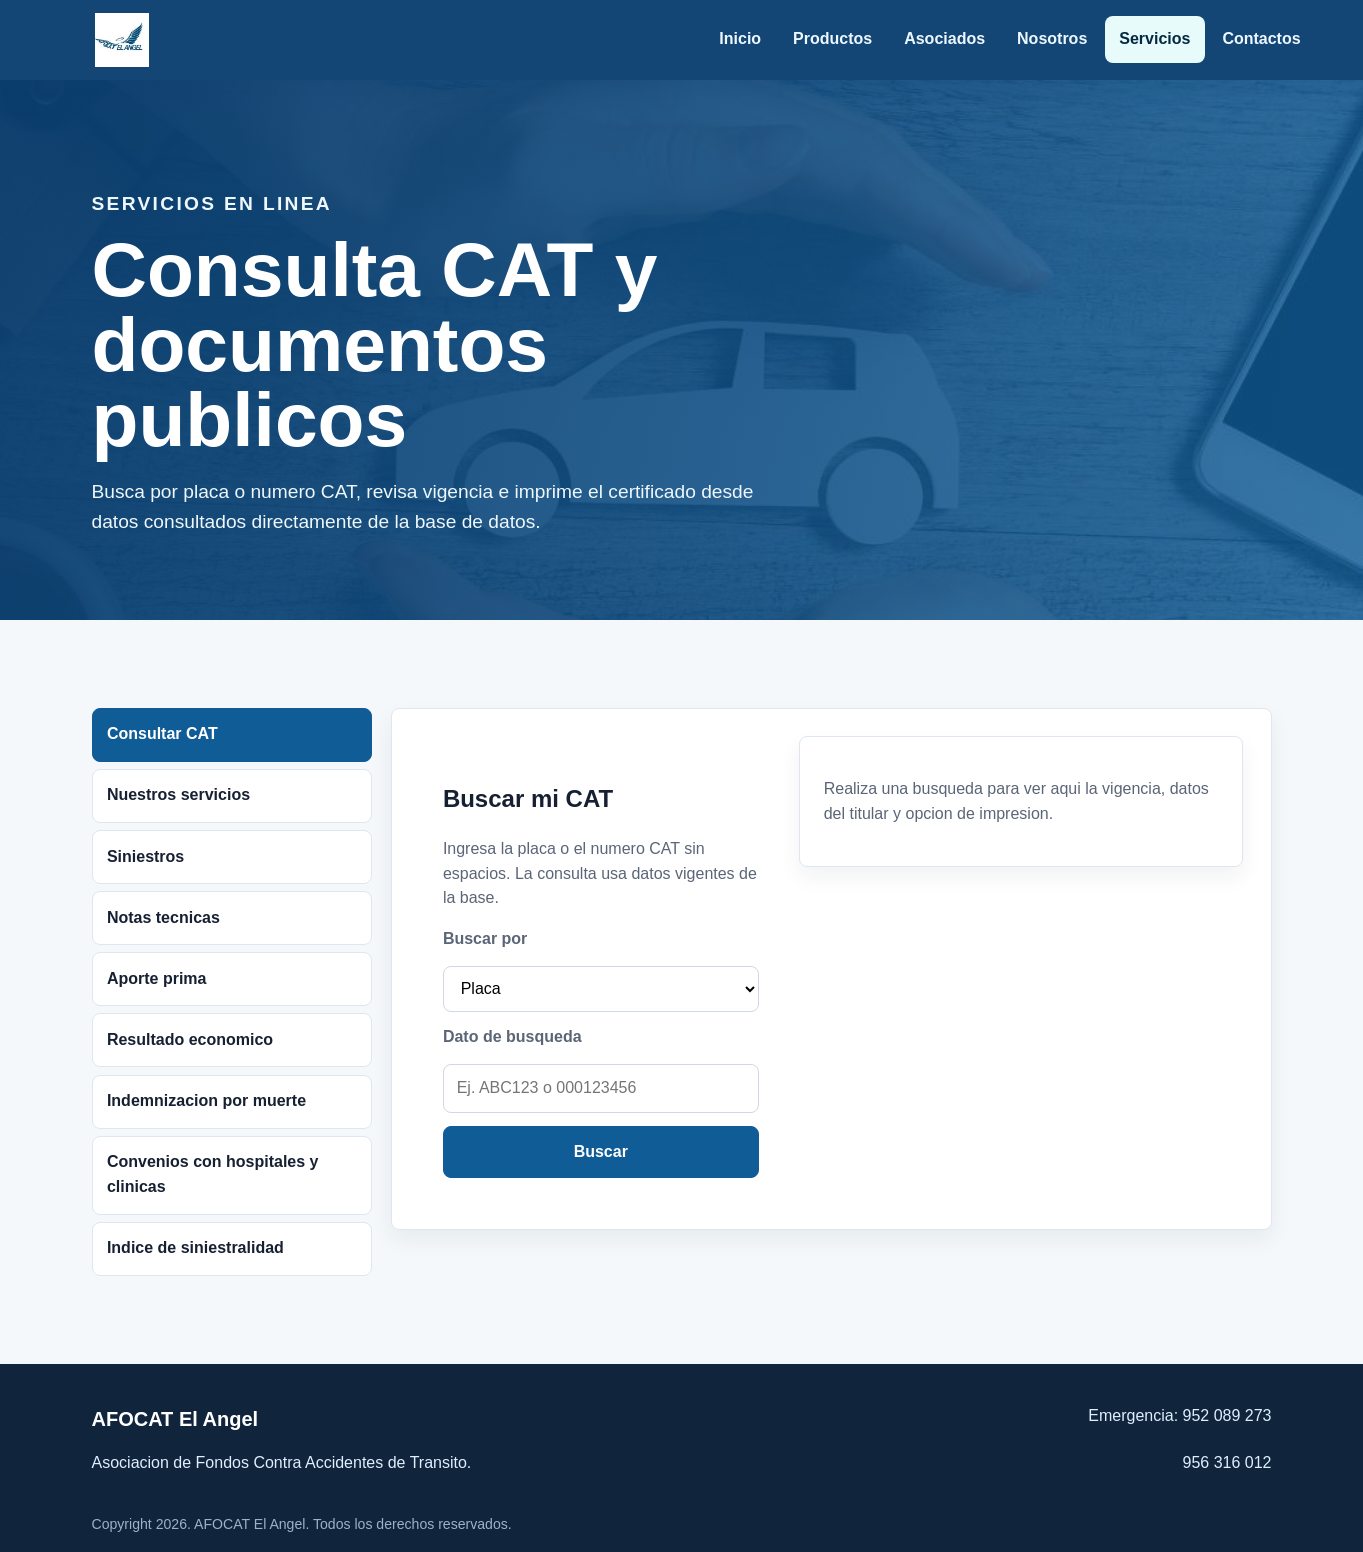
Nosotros (1052, 38)
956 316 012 (1227, 1462)
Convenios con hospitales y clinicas (213, 1174)
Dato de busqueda (512, 1036)
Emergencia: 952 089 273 (1179, 1415)
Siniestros (145, 856)
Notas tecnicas (163, 917)
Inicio (740, 38)
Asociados (944, 38)
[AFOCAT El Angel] (122, 40)
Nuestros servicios (178, 794)
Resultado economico (190, 1039)
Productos (832, 38)
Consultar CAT (162, 733)
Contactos (1261, 38)
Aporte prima (157, 978)
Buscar (601, 1151)
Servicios (1154, 38)
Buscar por (485, 938)
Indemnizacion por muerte (206, 1100)
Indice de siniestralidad (195, 1247)
